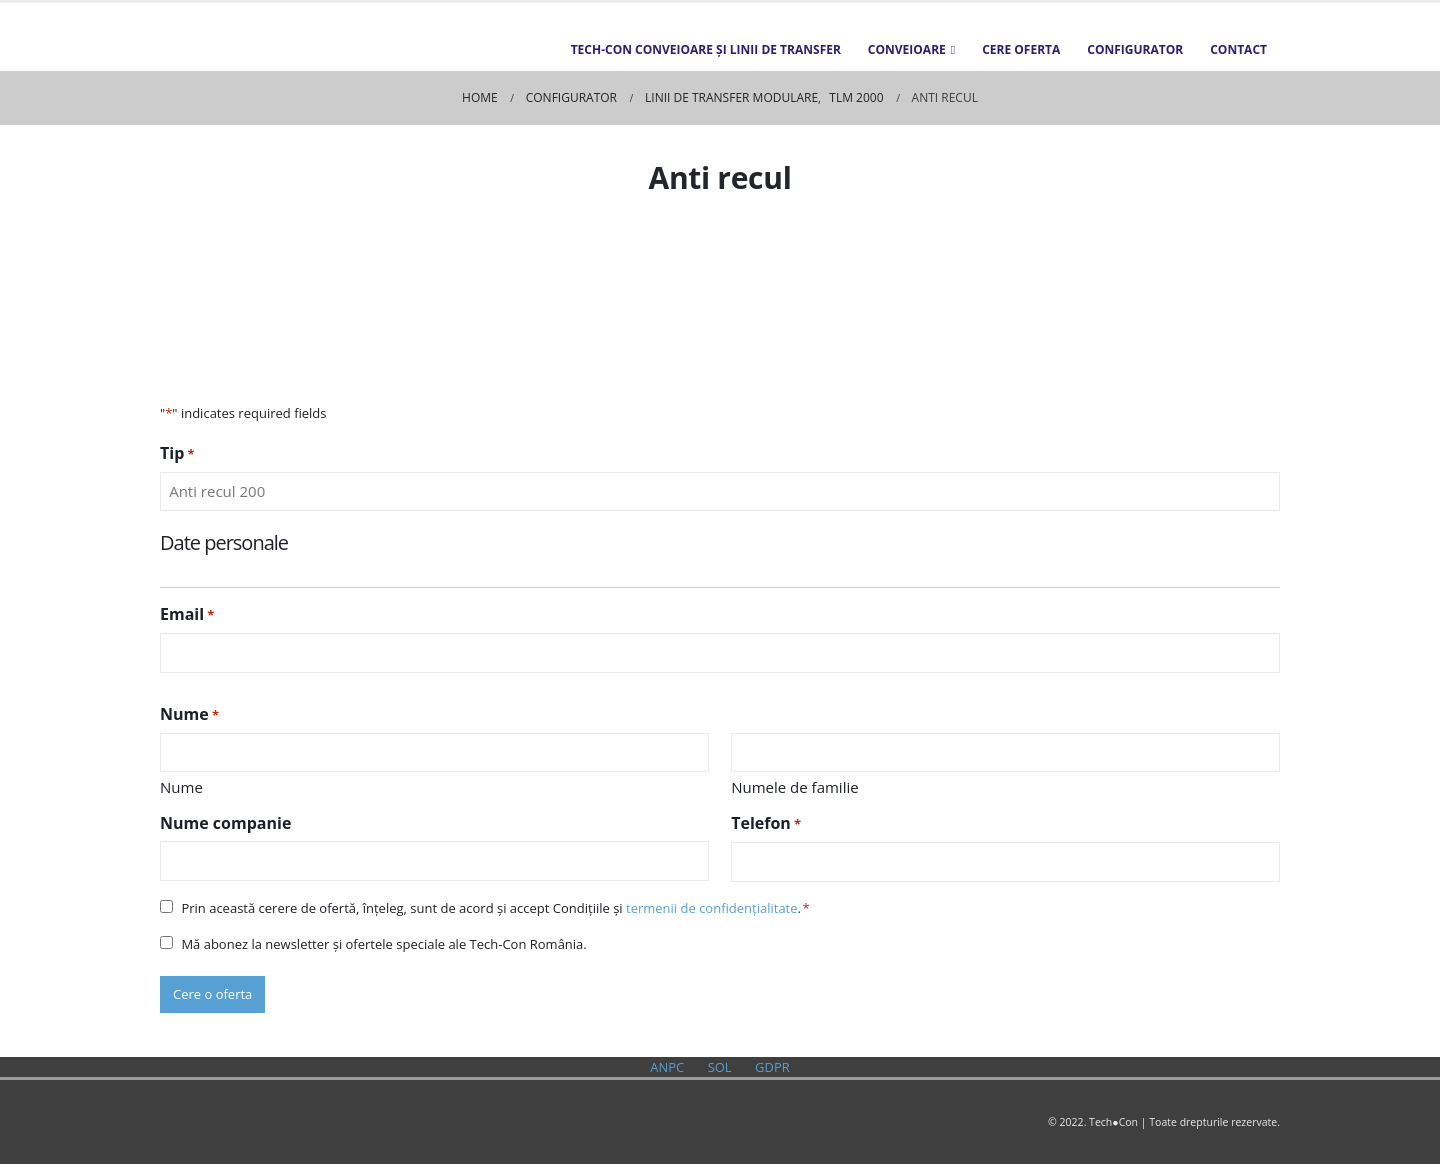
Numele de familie (794, 787)
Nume (181, 787)
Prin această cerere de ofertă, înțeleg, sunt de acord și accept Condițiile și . (491, 908)
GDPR (772, 1067)
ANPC (667, 1067)
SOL (720, 1067)
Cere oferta (1021, 49)
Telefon (766, 823)
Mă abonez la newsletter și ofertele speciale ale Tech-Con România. (383, 944)
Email (187, 614)
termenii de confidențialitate (712, 908)
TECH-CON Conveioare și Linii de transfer (706, 49)
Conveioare (907, 49)
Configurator (1135, 49)
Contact (1238, 49)
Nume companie (225, 823)
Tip (177, 453)
